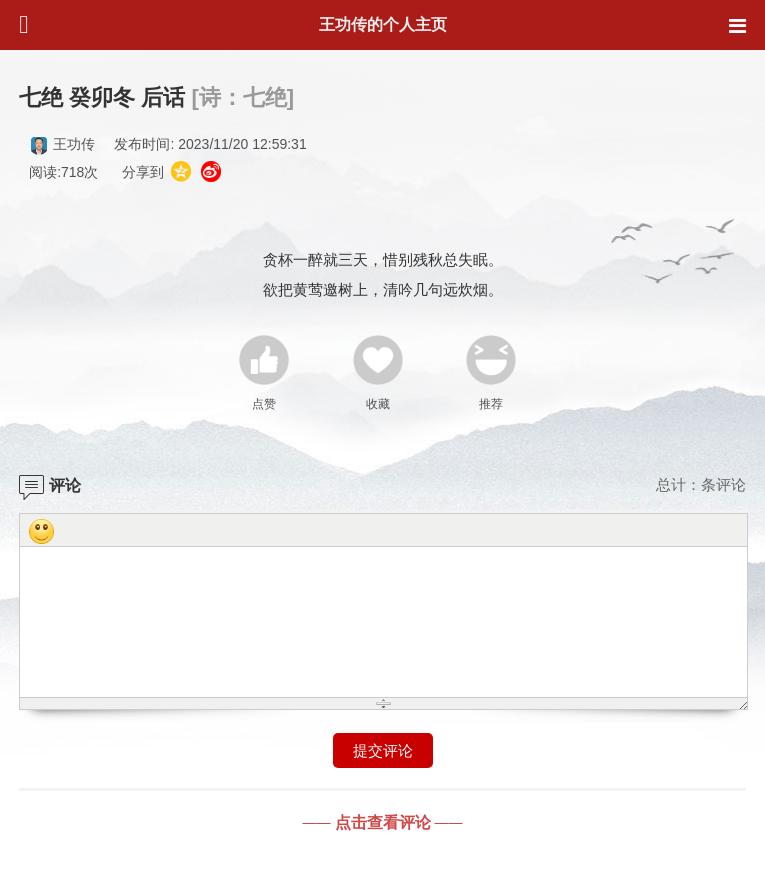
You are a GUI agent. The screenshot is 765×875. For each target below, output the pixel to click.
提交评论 (383, 750)
